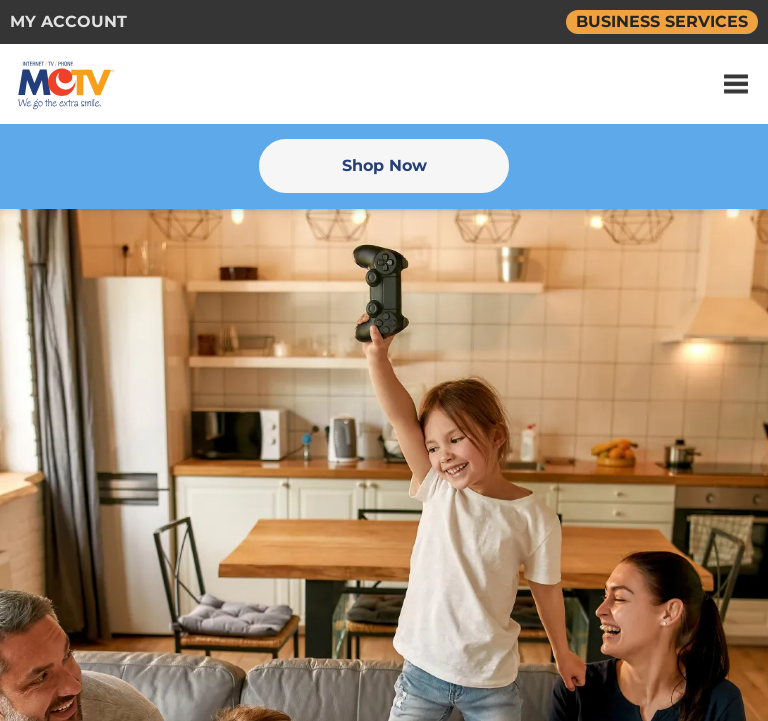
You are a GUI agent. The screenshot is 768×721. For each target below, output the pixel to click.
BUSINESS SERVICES (662, 21)
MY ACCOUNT (68, 21)
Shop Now (384, 165)
